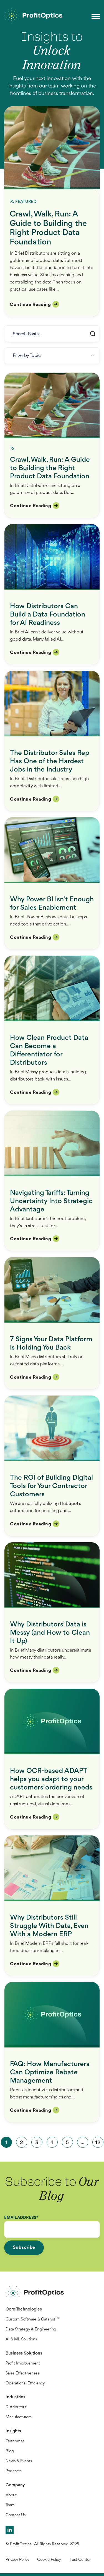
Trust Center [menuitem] (80, 2560)
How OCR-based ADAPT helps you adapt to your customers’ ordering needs (51, 1779)
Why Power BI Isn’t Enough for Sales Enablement (52, 903)
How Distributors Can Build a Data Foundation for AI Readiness (47, 614)
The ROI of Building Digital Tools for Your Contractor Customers (51, 1486)
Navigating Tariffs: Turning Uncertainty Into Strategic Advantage (51, 1201)
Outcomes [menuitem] (15, 2441)
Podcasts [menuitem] (13, 2471)
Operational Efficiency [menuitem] (25, 2383)
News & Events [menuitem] (19, 2461)
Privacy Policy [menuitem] (17, 2560)
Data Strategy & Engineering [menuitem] (31, 2329)
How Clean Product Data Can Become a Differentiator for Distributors (49, 1050)
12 (97, 2143)
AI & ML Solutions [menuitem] (21, 2339)
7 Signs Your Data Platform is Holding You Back (51, 1343)
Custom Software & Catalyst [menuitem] (33, 2318)
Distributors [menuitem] (16, 2407)
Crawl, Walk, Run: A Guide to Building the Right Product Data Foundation (48, 228)
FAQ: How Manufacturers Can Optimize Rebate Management (49, 2072)
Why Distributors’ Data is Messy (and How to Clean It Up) (50, 1633)
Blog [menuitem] (10, 2451)
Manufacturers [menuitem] (18, 2417)
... (82, 2143)
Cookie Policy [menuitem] (49, 2560)
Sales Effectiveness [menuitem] (22, 2373)
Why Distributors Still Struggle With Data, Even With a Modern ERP (49, 1926)
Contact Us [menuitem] (16, 2515)
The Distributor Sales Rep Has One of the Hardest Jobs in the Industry (49, 761)
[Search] (52, 333)
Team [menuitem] (10, 2505)
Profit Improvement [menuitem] (23, 2363)
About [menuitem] (11, 2495)
